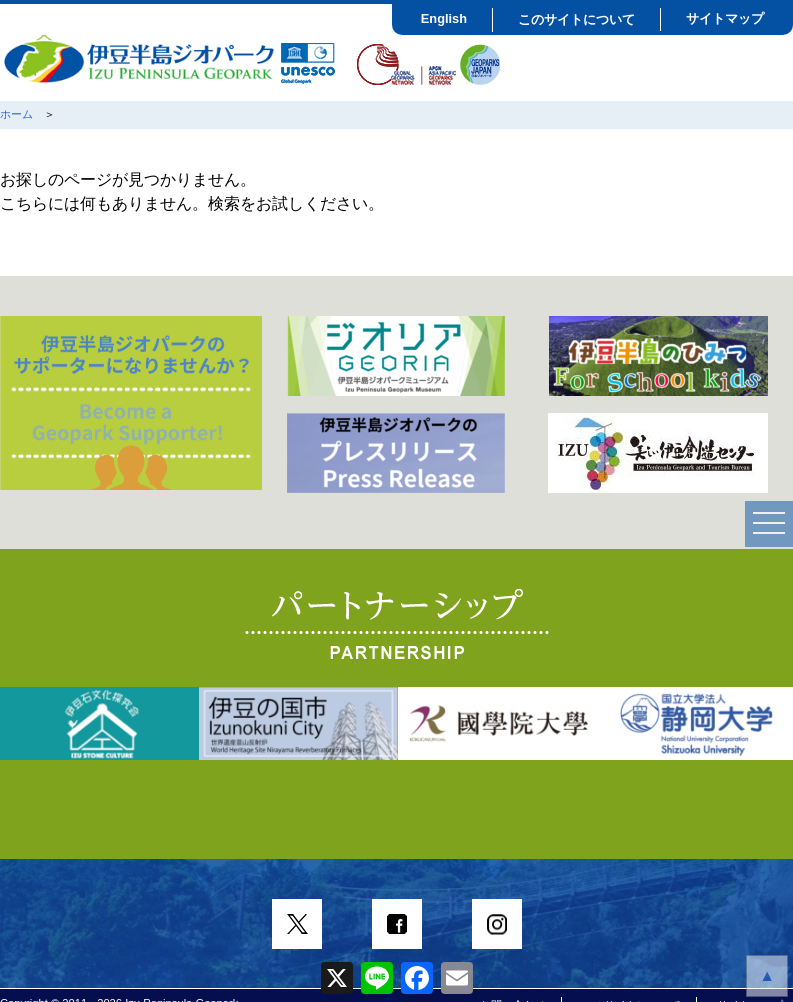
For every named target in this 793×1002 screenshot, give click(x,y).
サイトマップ (725, 18)
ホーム (16, 114)
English (444, 18)
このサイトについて (576, 19)
